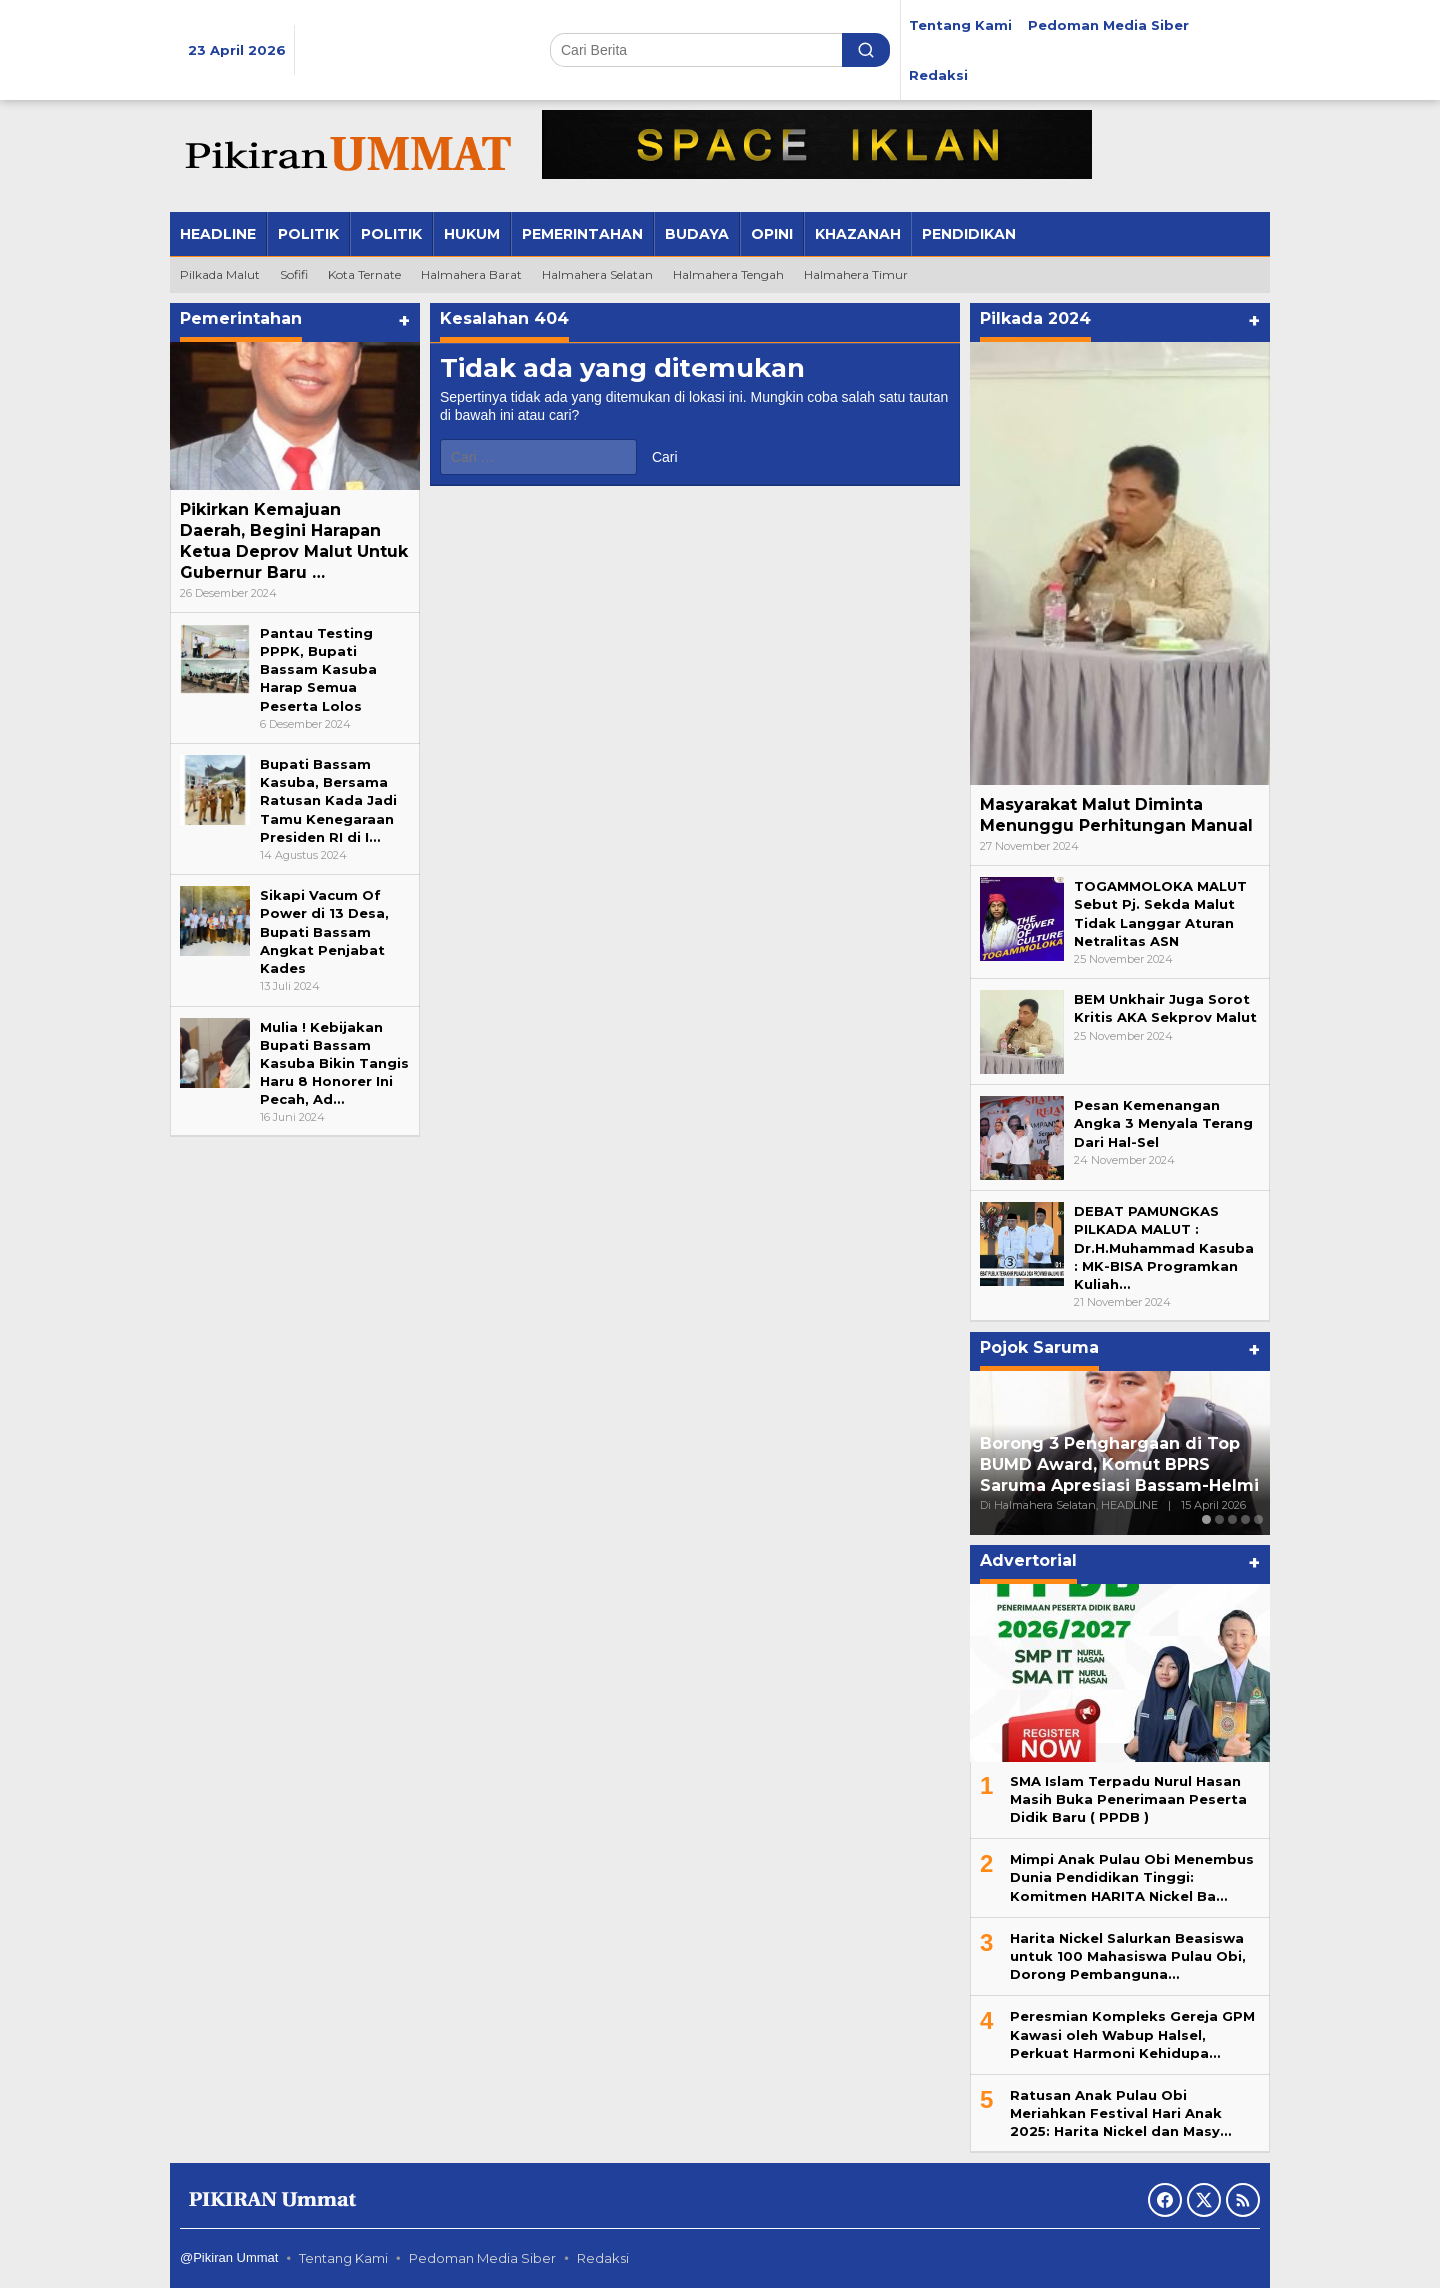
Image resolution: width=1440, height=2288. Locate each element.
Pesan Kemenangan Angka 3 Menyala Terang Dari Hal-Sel (1163, 1123)
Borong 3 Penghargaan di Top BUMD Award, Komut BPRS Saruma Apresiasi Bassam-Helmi (1119, 1464)
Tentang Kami (343, 2258)
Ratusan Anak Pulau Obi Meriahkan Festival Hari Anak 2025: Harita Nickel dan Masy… (1120, 2113)
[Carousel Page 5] (1258, 1519)
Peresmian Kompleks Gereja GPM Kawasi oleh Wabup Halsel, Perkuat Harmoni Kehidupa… (1132, 2034)
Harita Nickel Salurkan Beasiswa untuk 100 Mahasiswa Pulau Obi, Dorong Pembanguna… (1128, 1956)
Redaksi (603, 2258)
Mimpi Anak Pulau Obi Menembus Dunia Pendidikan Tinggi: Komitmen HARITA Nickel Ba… (1132, 1877)
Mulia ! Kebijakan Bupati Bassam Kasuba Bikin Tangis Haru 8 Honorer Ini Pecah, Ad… (334, 1063)
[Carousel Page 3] (1232, 1519)
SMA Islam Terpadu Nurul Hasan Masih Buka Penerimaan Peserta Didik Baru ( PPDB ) (1128, 1799)
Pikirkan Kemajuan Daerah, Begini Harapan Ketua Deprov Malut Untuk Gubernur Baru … (294, 540)
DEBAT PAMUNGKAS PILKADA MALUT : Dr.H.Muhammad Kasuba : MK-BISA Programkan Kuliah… (1164, 1247)
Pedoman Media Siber (482, 2258)
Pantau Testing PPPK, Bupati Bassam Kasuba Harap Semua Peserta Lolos (318, 669)
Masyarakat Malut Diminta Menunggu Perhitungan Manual (1116, 815)
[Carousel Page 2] (1219, 1519)
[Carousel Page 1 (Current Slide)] (1206, 1519)
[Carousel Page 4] (1245, 1519)
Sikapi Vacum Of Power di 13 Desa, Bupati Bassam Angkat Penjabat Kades (324, 931)
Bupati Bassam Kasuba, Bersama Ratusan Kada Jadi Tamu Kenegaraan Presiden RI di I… (328, 800)
